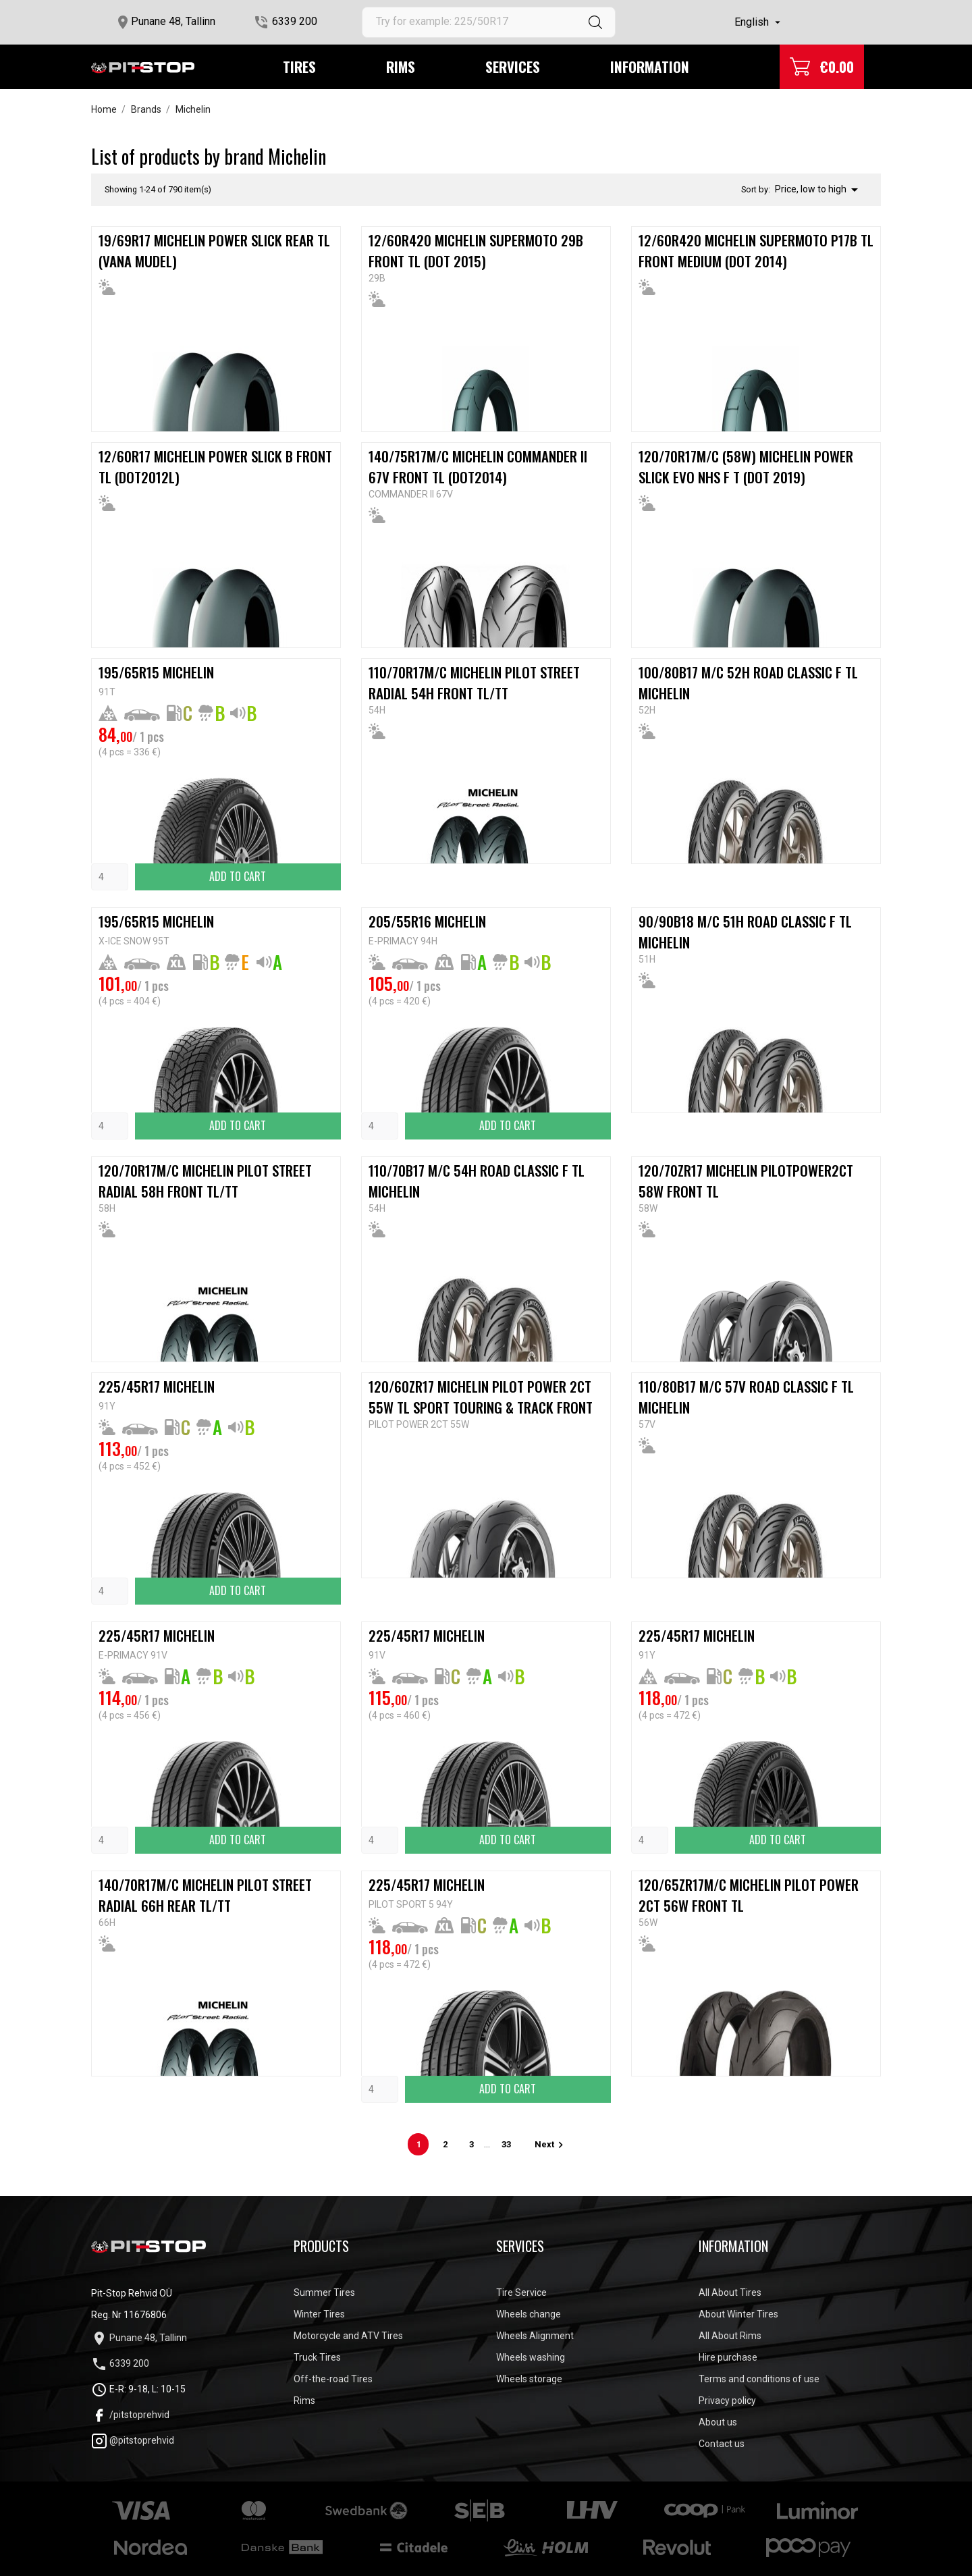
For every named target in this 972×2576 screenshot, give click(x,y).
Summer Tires (324, 2292)
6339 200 (294, 21)
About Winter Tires (738, 2314)
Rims (400, 66)
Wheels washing (530, 2357)
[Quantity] (109, 876)
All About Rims (730, 2335)
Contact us (722, 2443)
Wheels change (528, 2314)
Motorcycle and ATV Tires (348, 2335)
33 (506, 2144)
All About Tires (730, 2292)
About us (718, 2422)
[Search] (489, 22)
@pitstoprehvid (132, 2440)
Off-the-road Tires (333, 2378)
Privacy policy (727, 2400)
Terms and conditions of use (759, 2378)
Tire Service (521, 2292)
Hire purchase (728, 2357)
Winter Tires (319, 2314)
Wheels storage (529, 2378)
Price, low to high (819, 190)
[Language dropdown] (759, 22)
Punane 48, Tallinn (173, 21)
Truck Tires (317, 2357)
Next (551, 2144)
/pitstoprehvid (130, 2414)
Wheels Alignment (535, 2335)
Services (512, 66)
